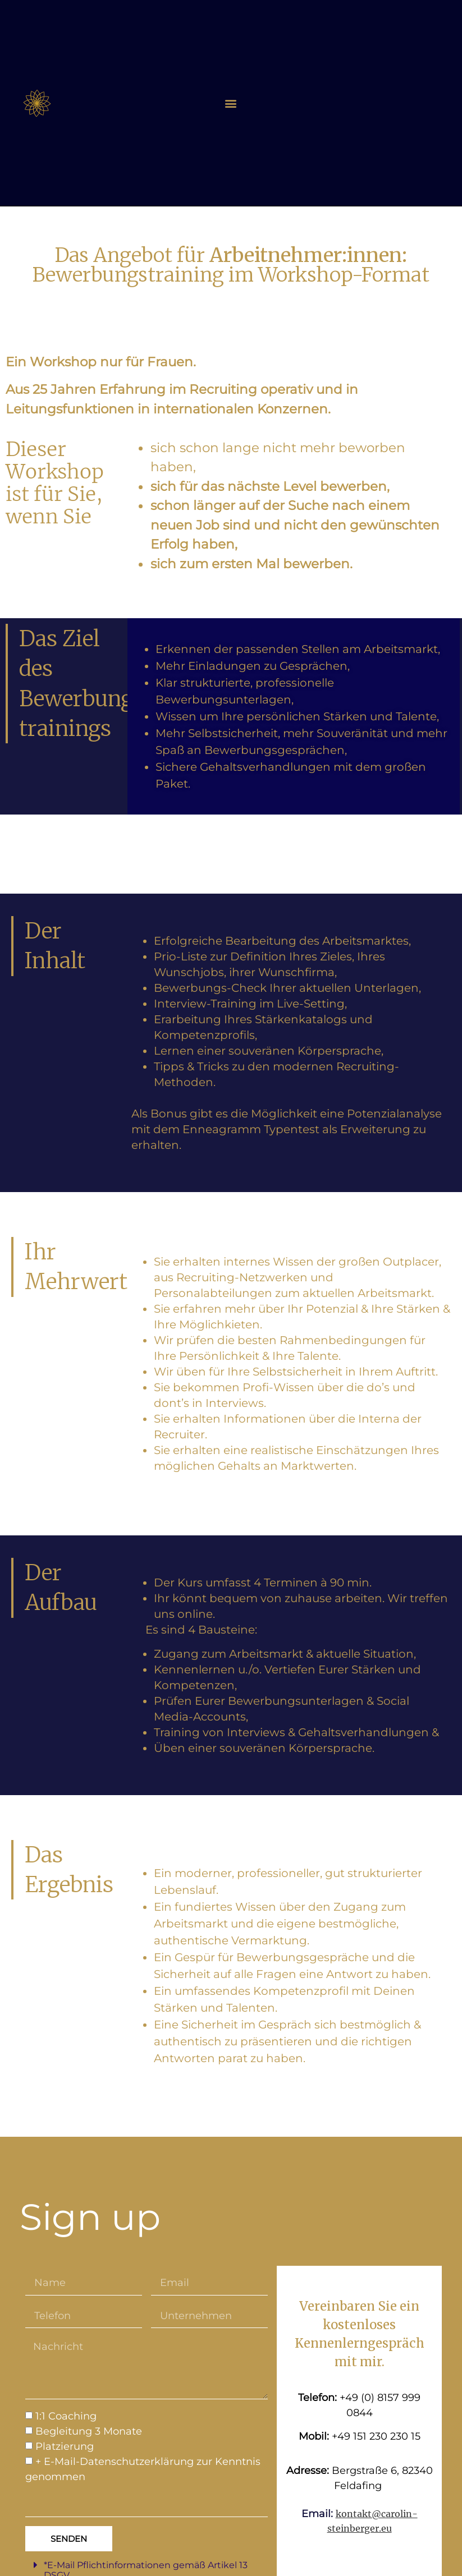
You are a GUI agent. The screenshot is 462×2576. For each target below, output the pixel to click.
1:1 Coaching (66, 2417)
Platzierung (64, 2447)
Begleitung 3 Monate (88, 2432)
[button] (231, 103)
